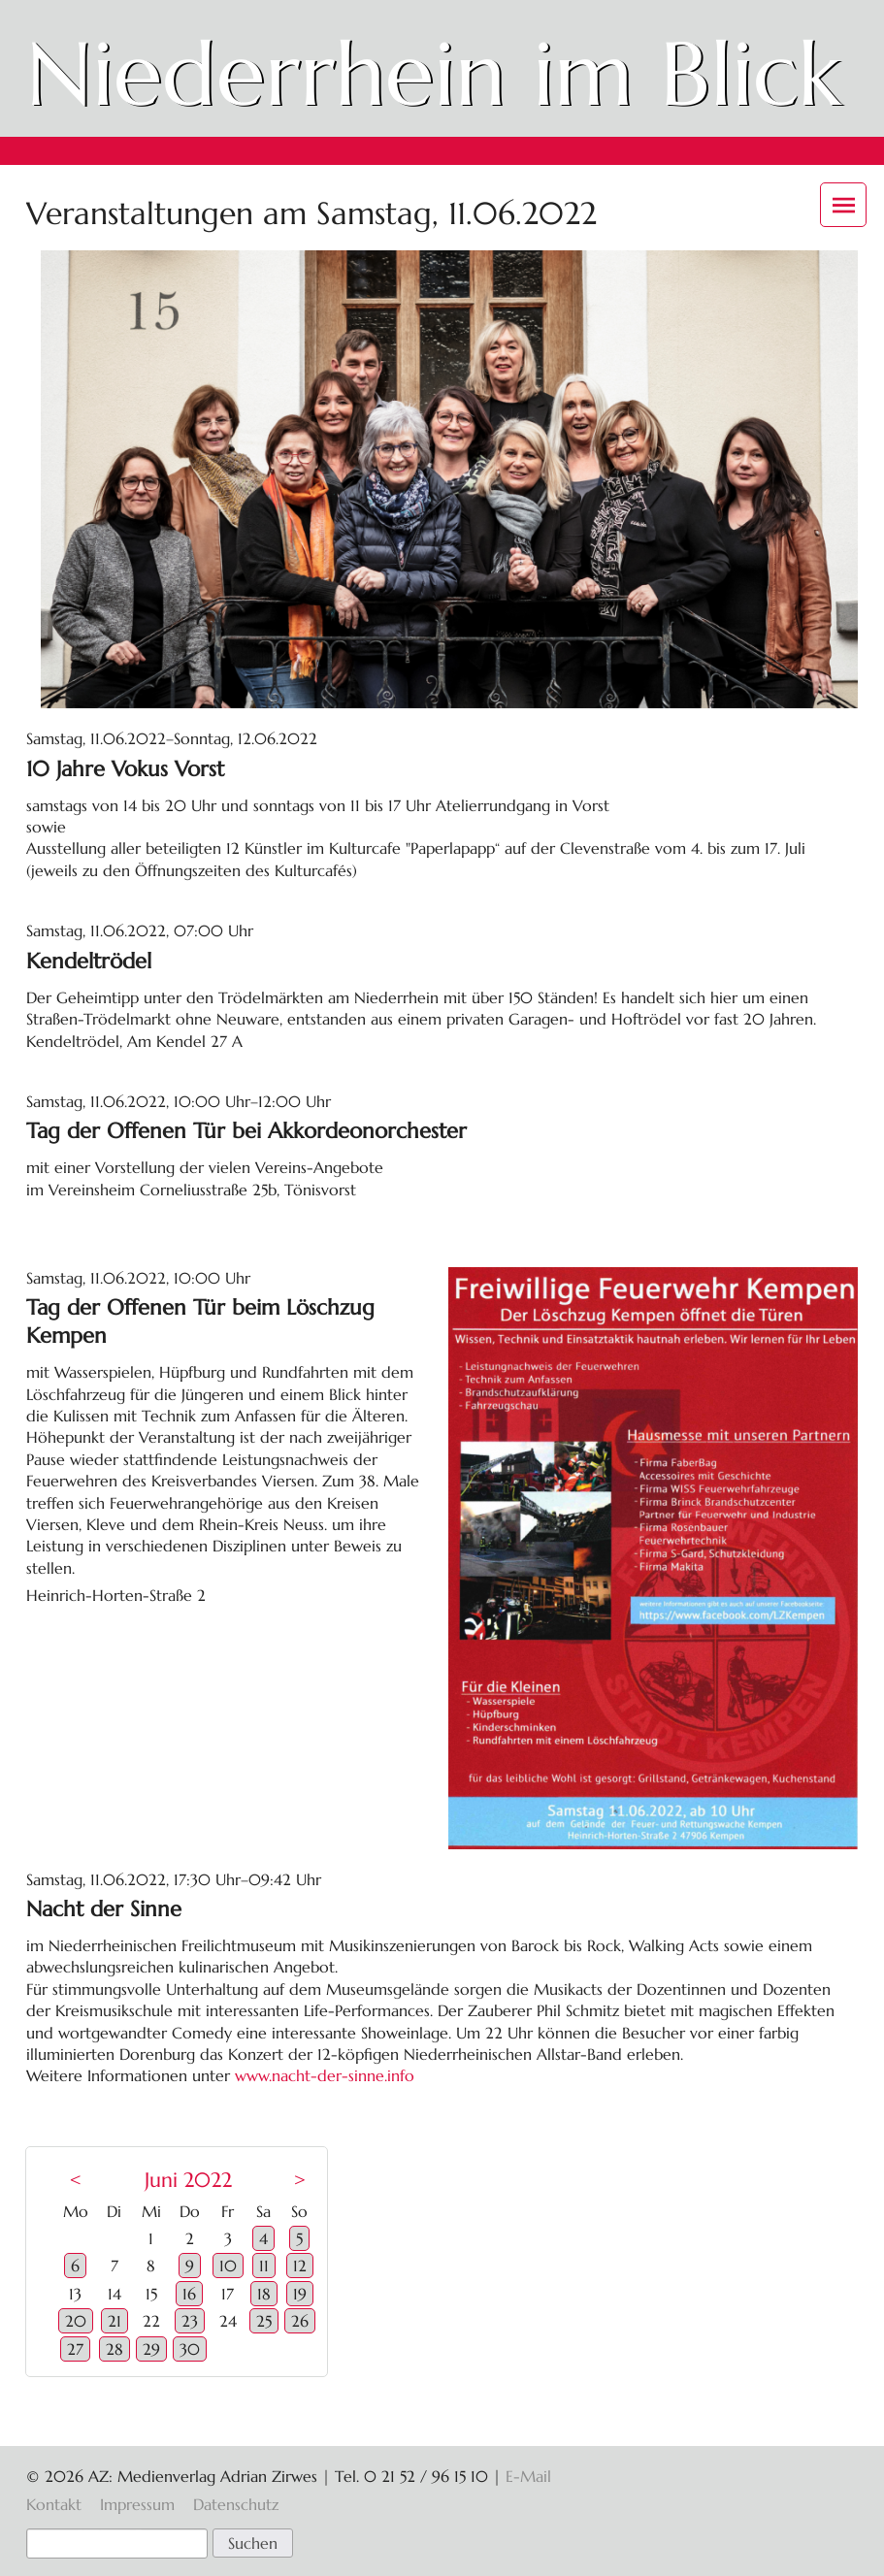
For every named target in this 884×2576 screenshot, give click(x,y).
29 (151, 2349)
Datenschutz (235, 2504)
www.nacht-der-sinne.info (324, 2075)
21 (114, 2321)
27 (75, 2349)
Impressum (137, 2504)
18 (264, 2293)
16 (189, 2293)
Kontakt (54, 2504)
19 (300, 2293)
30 (190, 2349)
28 (114, 2349)
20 (75, 2321)
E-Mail (528, 2476)
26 (300, 2321)
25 (264, 2321)
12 (300, 2265)
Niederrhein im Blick (433, 73)
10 (228, 2265)
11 (264, 2265)
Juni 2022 (188, 2180)
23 (189, 2321)
